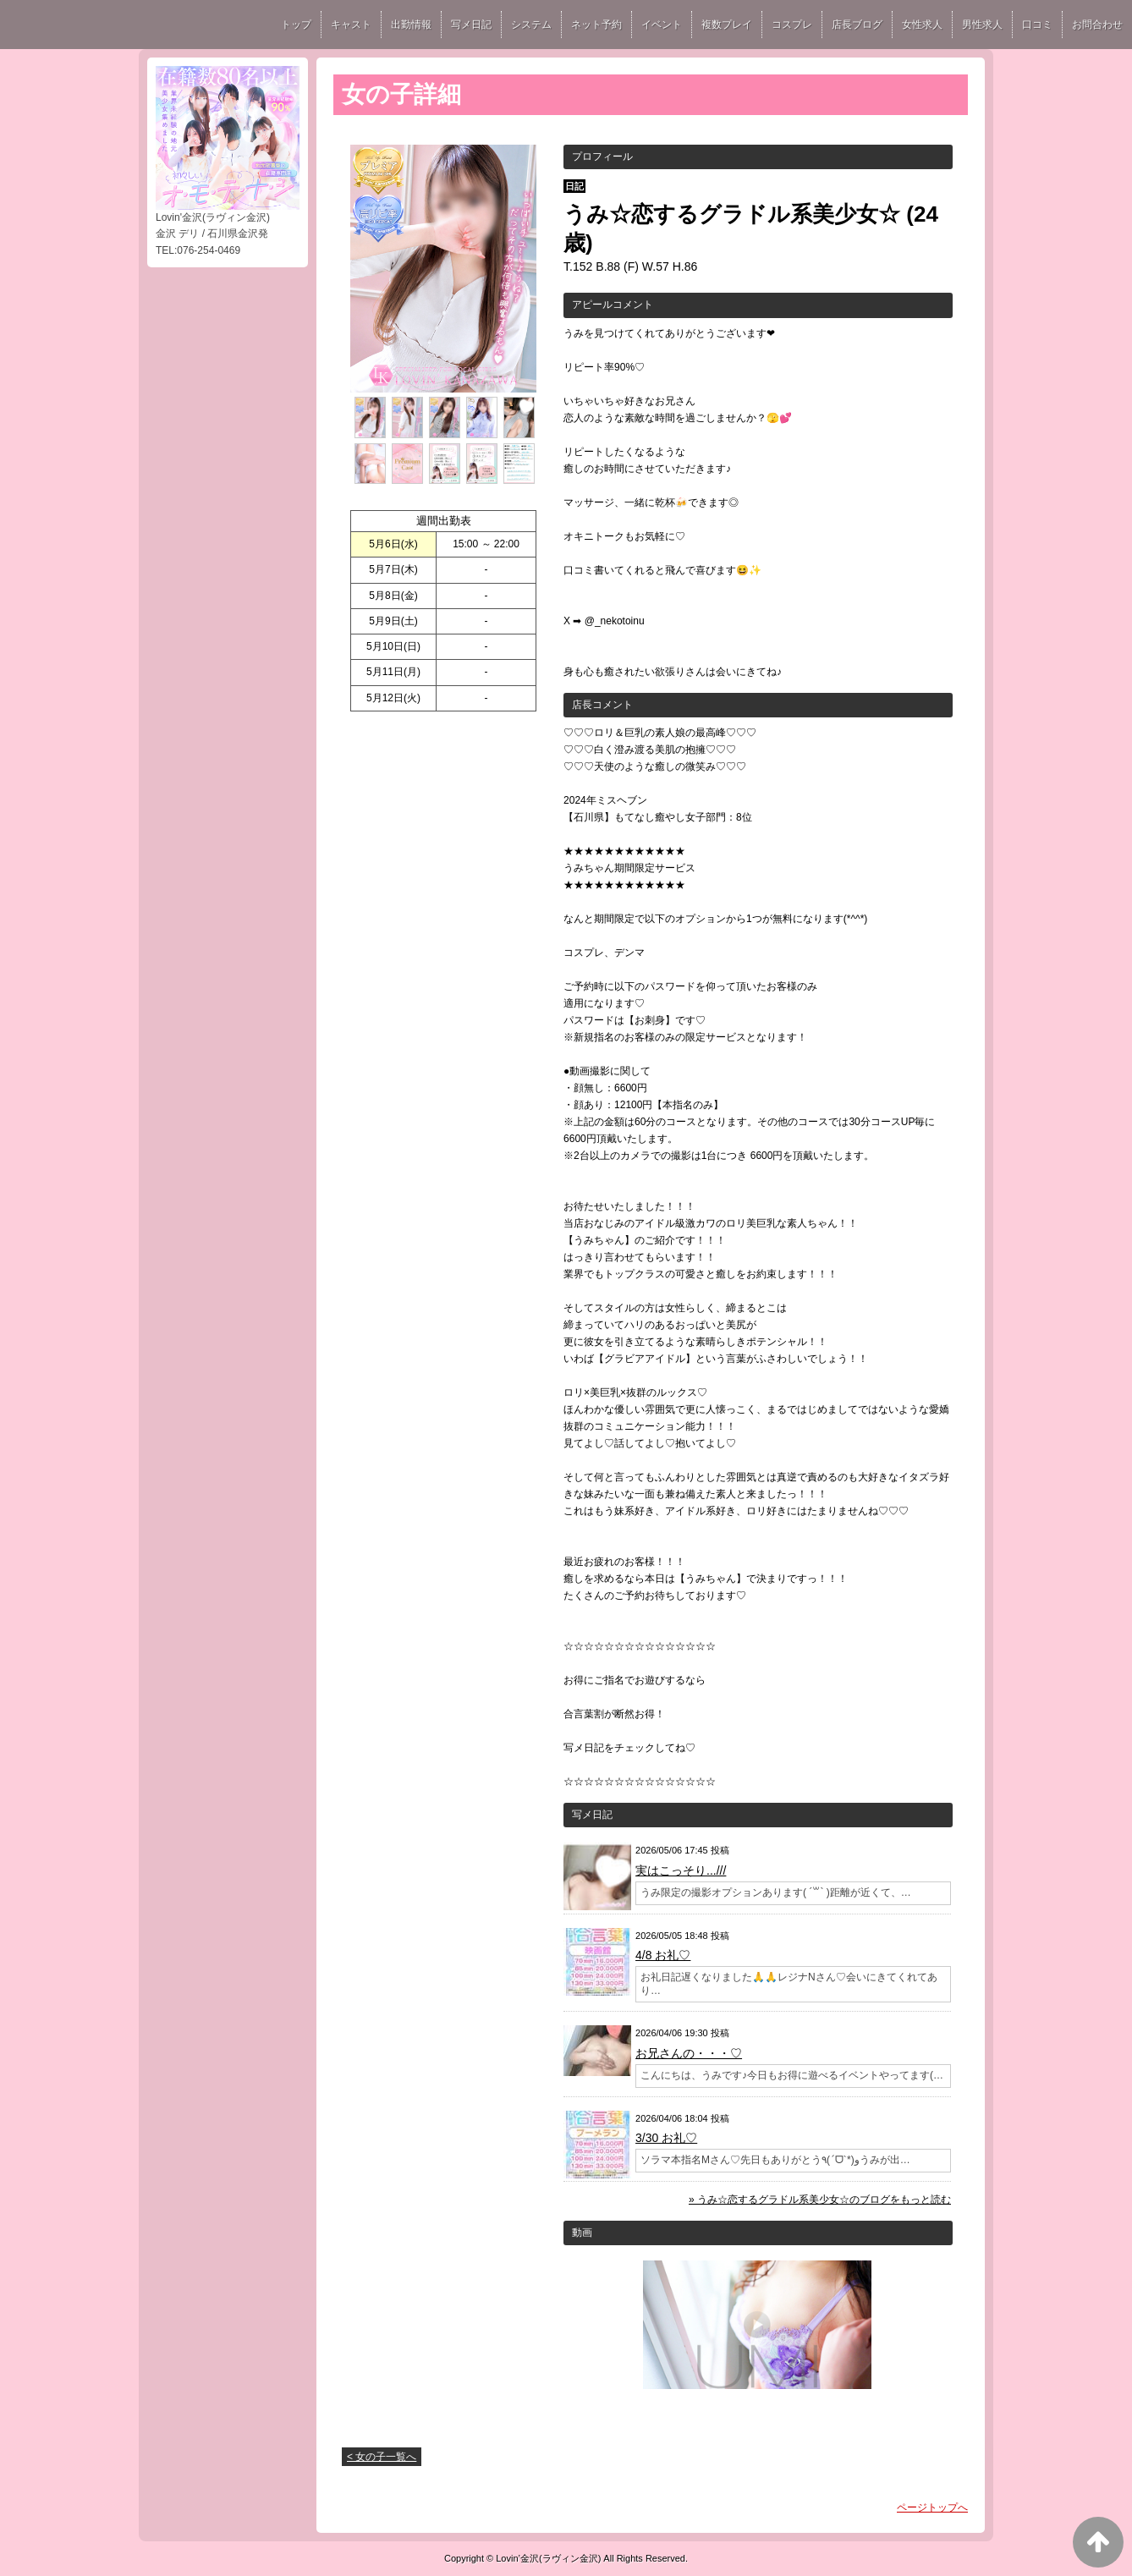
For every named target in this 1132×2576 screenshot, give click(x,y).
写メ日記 (471, 24)
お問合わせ (1097, 24)
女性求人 (922, 24)
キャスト (351, 24)
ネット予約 (596, 24)
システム (531, 24)
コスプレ (792, 24)
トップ (296, 24)
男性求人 (982, 24)
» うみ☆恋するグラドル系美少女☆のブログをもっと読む (820, 2199)
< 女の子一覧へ (381, 2457)
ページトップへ (932, 2507)
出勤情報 (411, 24)
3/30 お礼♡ (666, 2138)
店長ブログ (857, 24)
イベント (661, 24)
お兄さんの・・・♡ (688, 2053)
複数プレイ (726, 24)
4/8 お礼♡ (662, 1955)
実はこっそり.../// (680, 1870)
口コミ (1037, 24)
